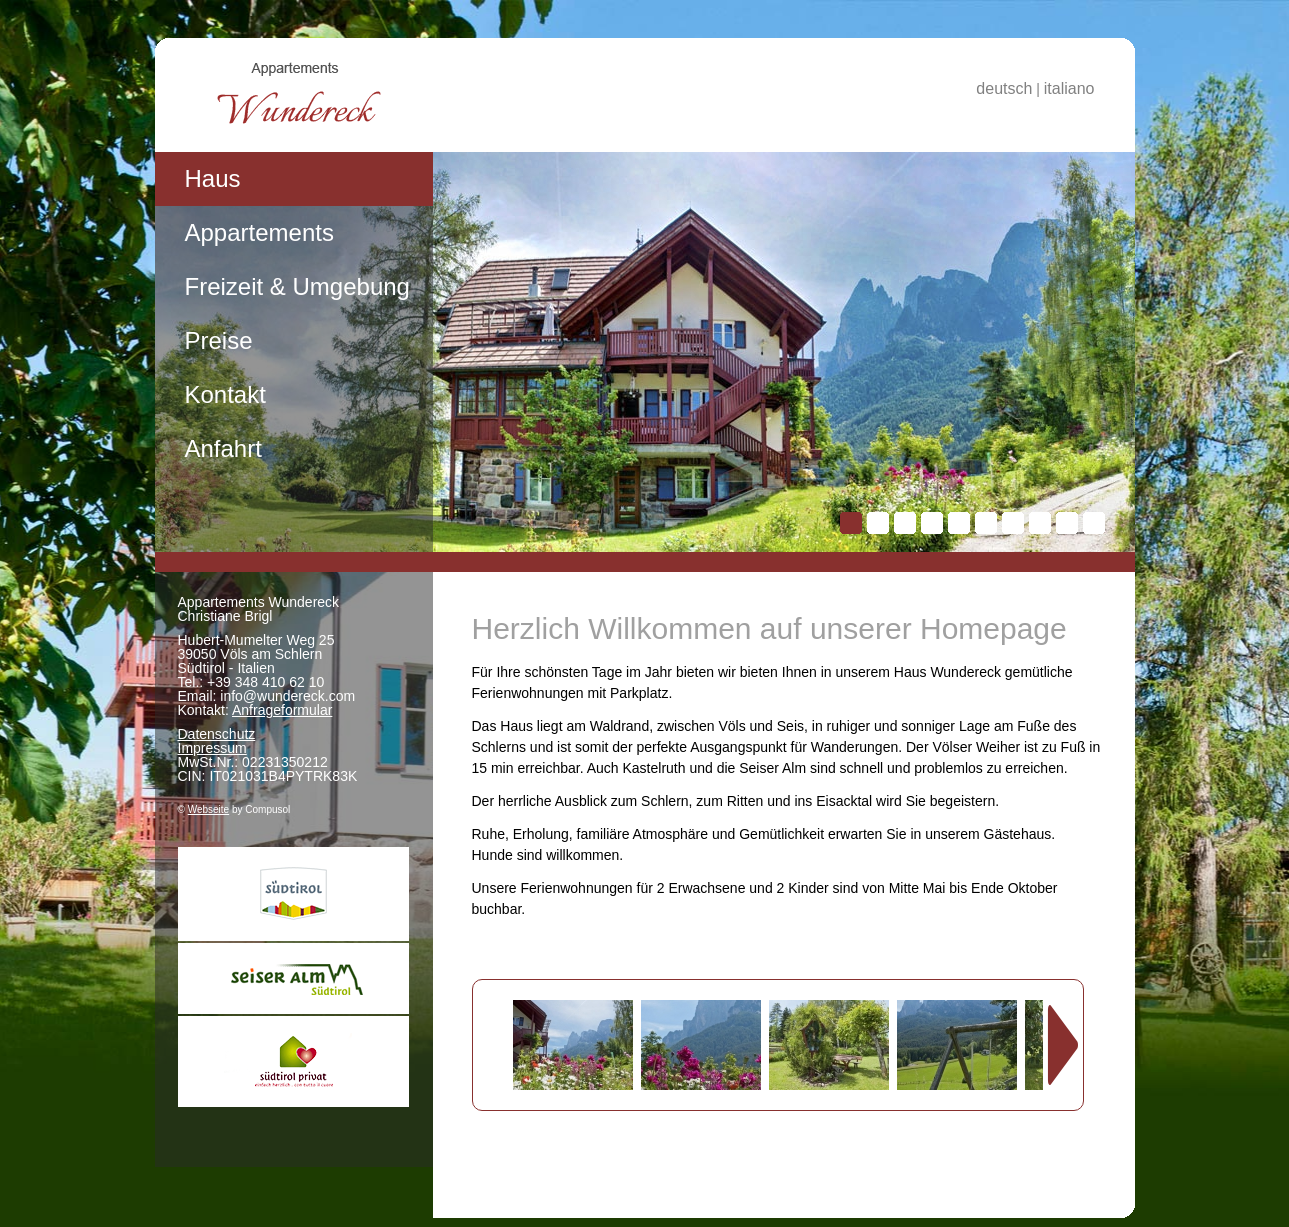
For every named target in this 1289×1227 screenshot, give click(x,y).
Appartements (259, 232)
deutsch (1004, 88)
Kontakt (225, 394)
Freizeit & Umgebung (297, 286)
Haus (213, 178)
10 (1094, 523)
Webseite (209, 809)
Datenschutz (217, 734)
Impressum (212, 748)
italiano (1069, 88)
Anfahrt (223, 448)
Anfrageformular (282, 710)
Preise (219, 340)
